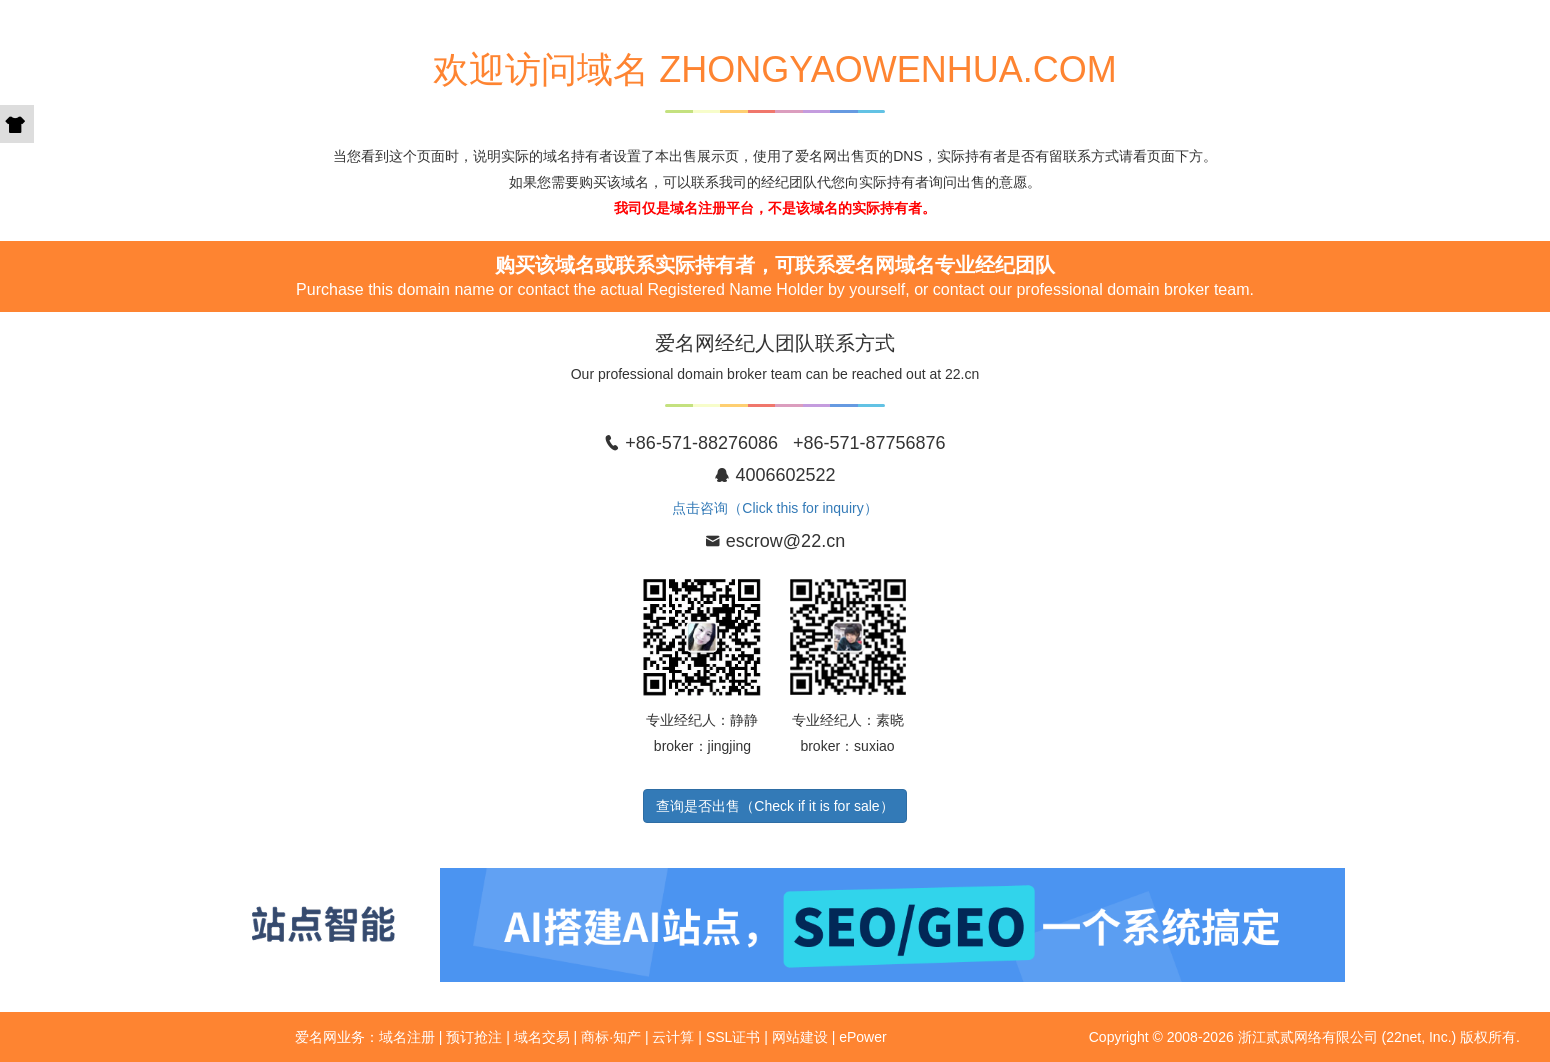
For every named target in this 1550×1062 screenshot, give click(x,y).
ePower (862, 1037)
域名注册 (407, 1037)
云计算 (673, 1037)
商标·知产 (611, 1037)
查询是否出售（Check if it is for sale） (774, 806)
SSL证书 (733, 1037)
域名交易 (542, 1037)
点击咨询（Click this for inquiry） (774, 508)
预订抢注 (474, 1037)
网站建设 (800, 1037)
